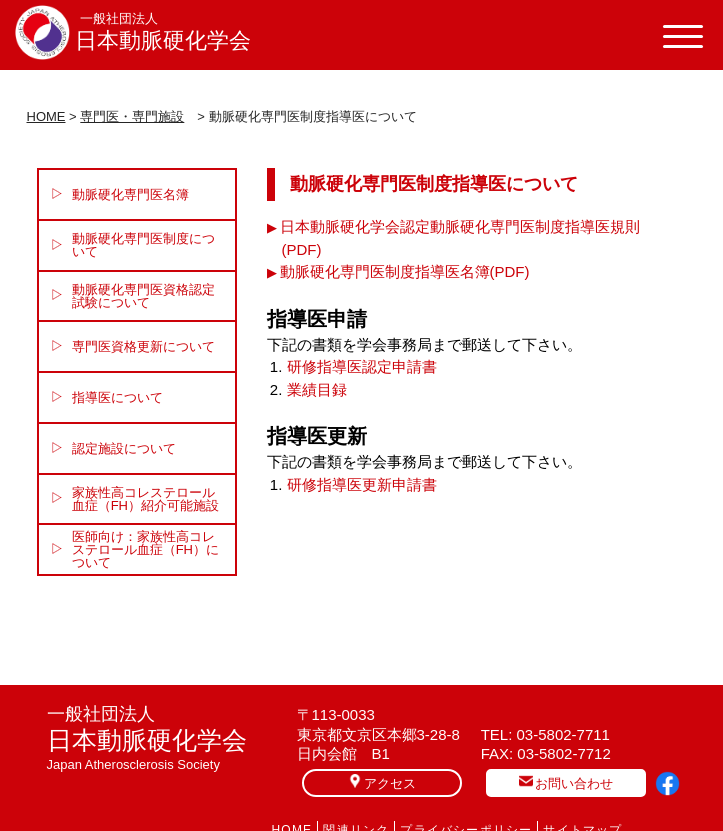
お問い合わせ (566, 782)
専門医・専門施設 (132, 116)
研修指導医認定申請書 (362, 366)
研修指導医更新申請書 (362, 484)
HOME (46, 116)
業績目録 (317, 389)
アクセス (382, 782)
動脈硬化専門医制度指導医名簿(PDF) (405, 271)
